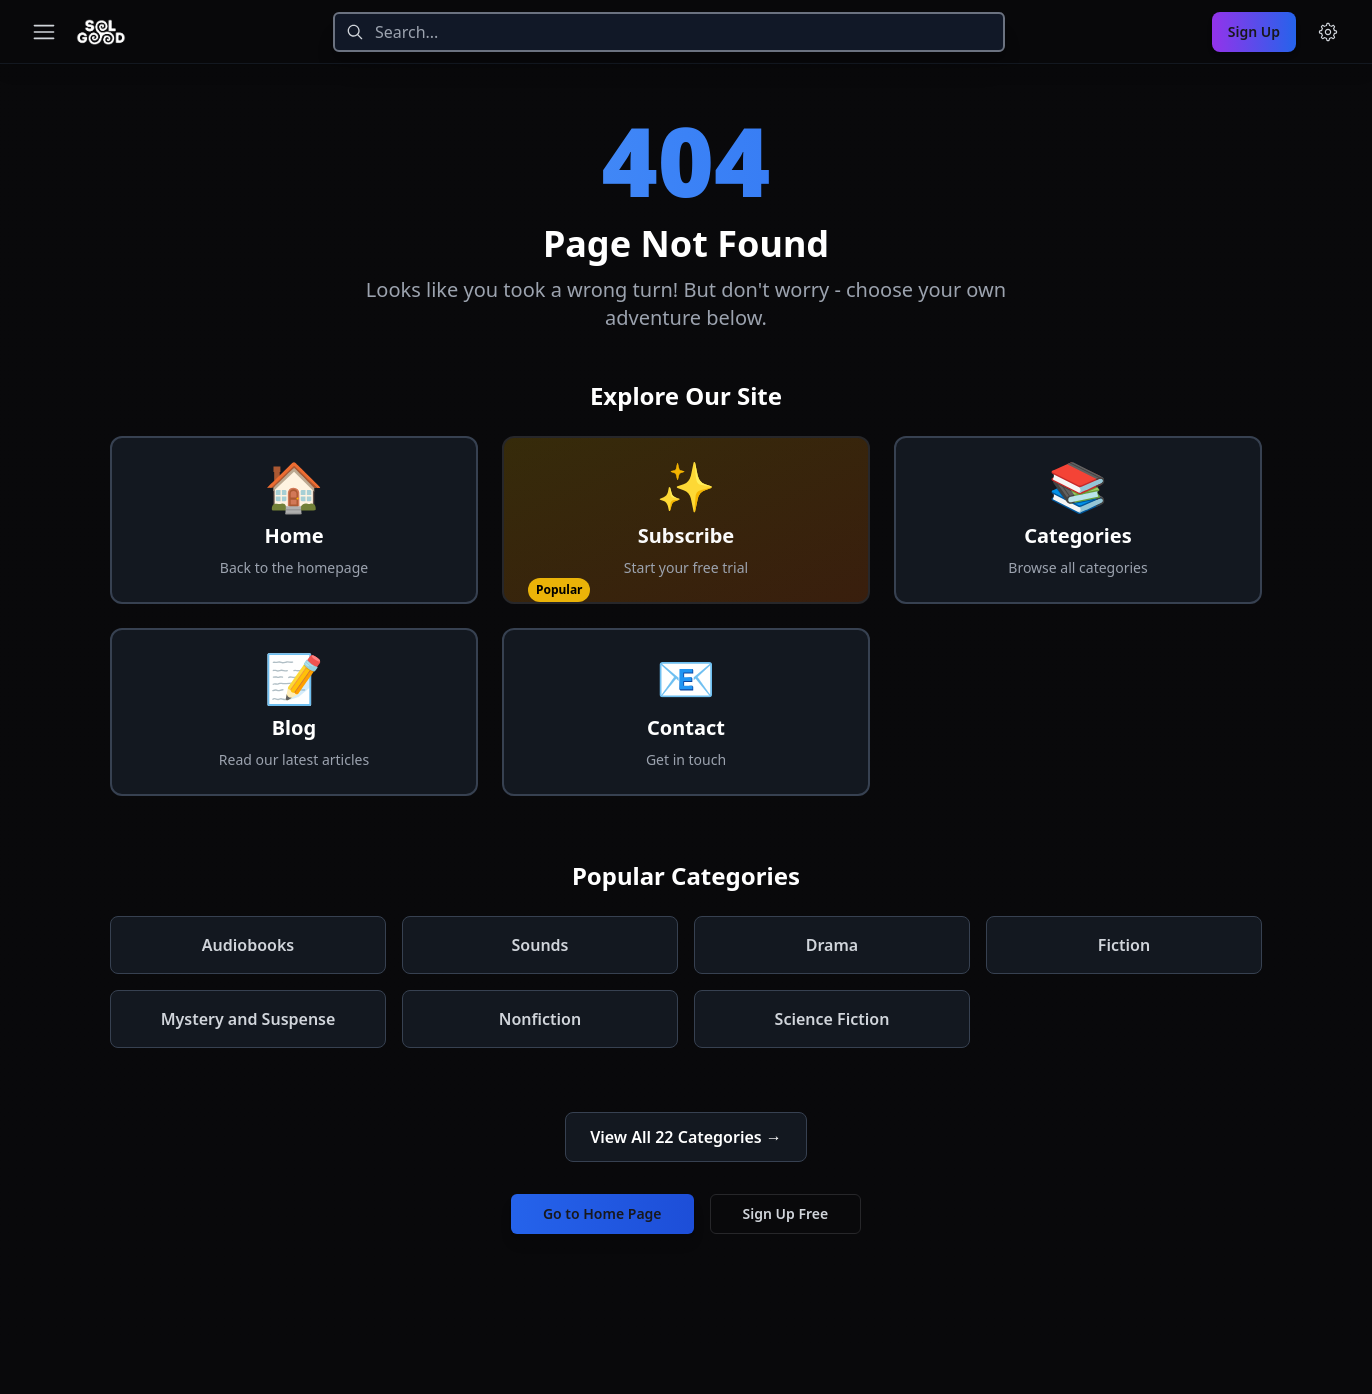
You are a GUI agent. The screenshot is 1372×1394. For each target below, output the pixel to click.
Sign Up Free (786, 1213)
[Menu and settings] (1328, 32)
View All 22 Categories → (686, 1137)
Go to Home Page (602, 1213)
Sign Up (1254, 31)
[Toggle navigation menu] (44, 32)
